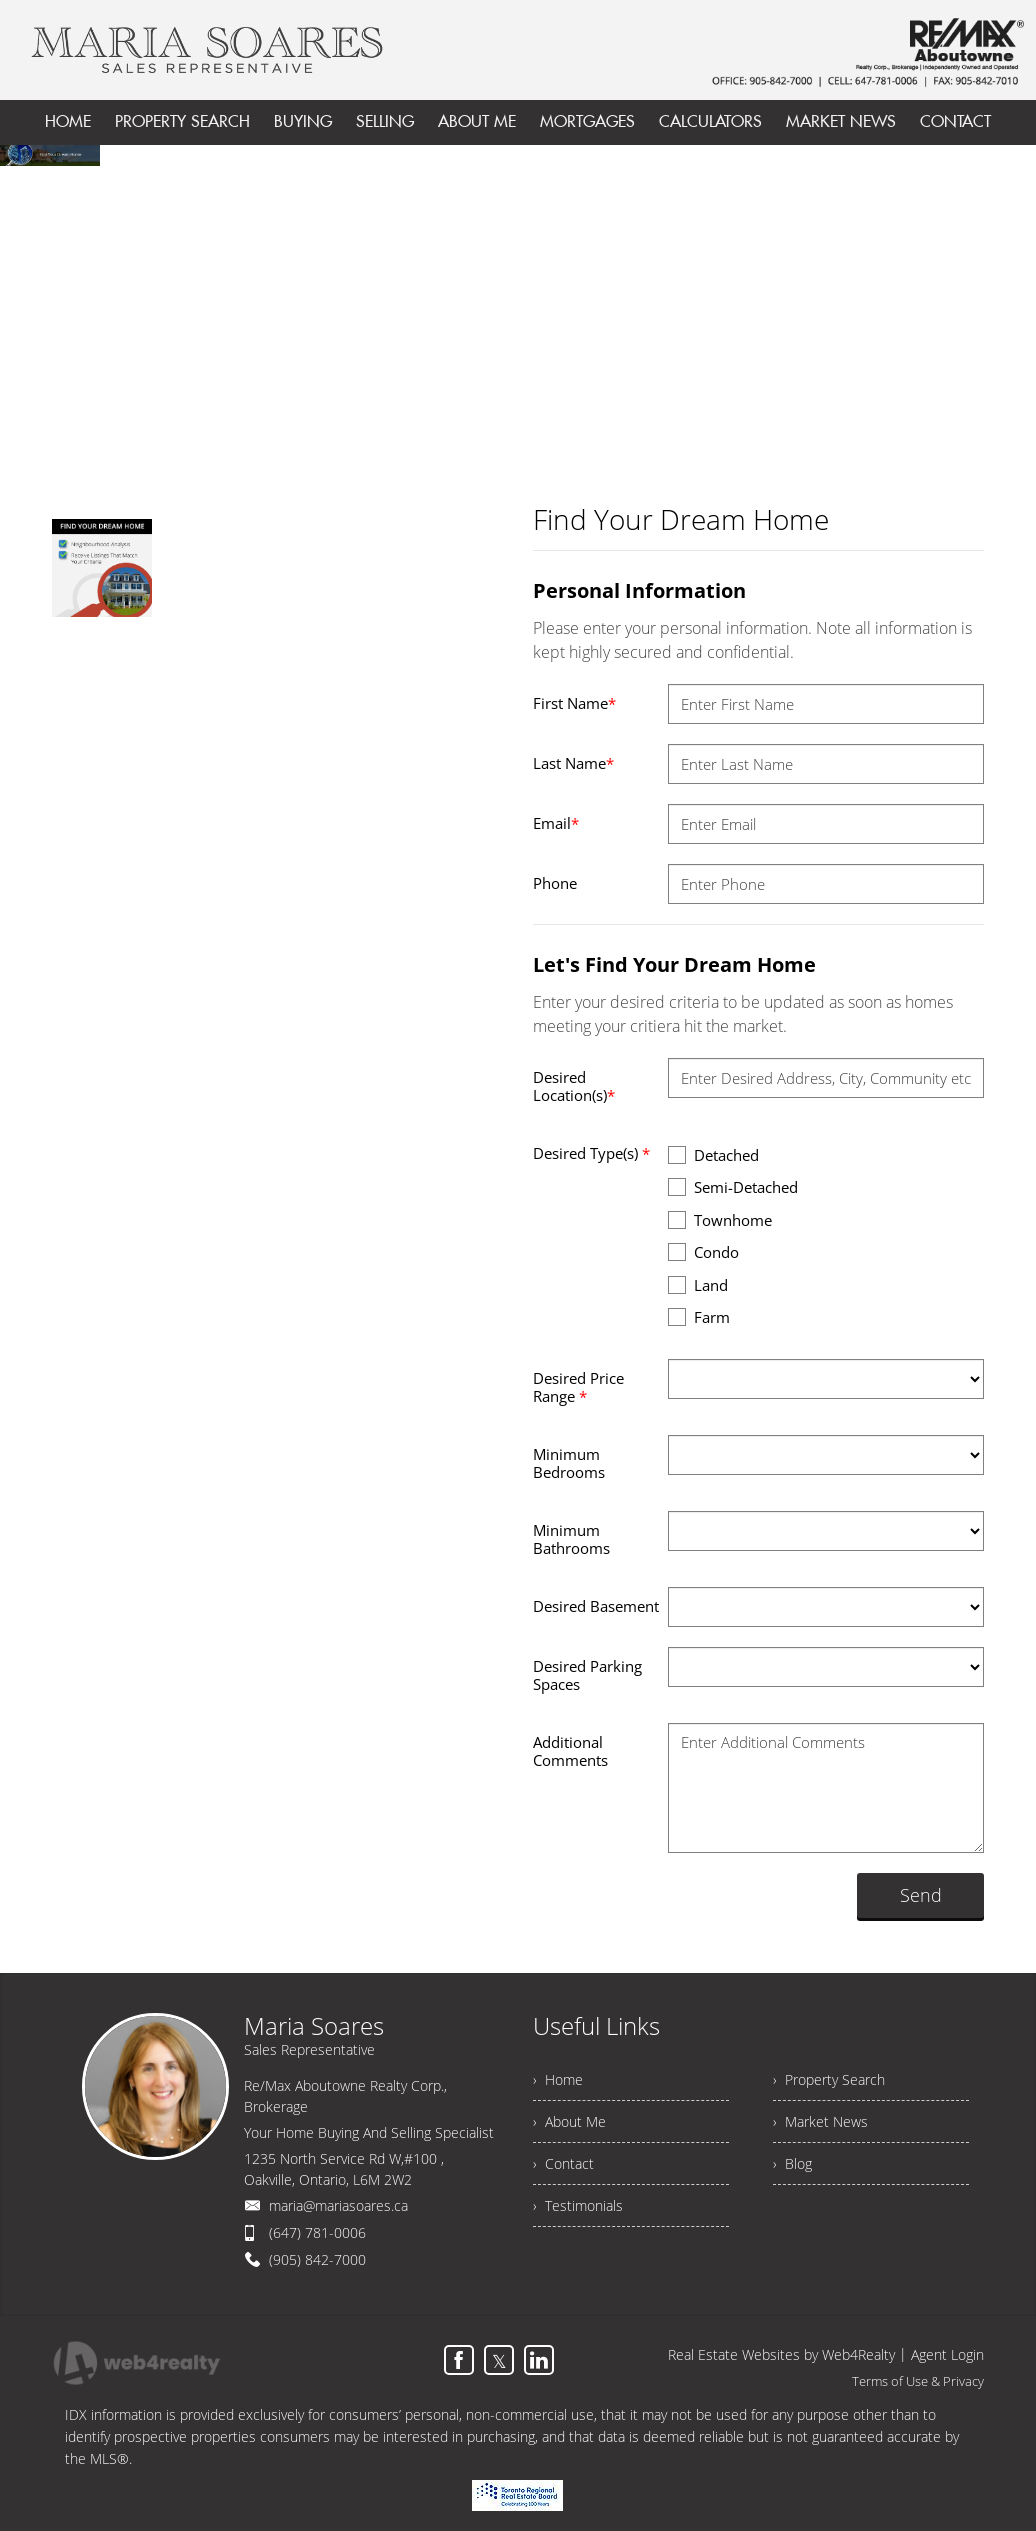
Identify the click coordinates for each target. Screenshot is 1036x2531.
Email (556, 823)
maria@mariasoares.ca (338, 2205)
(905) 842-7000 (317, 2259)
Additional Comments (570, 1751)
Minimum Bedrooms (569, 1463)
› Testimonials (578, 2205)
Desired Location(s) (574, 1086)
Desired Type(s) (591, 1153)
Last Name (573, 763)
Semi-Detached (733, 1186)
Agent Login (947, 2354)
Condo (703, 1251)
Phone (555, 883)
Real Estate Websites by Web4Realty (781, 2354)
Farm (699, 1316)
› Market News (820, 2121)
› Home (558, 2079)
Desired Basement (596, 1606)
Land (698, 1284)
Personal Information (639, 590)
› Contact (563, 2163)
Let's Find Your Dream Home (674, 964)
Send (921, 1895)
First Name (574, 703)
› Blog (792, 2163)
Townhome (720, 1219)
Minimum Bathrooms (571, 1539)
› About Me (569, 2121)
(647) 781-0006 (317, 2232)
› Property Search (829, 2079)
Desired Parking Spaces (587, 1675)
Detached (713, 1154)
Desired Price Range (578, 1387)
